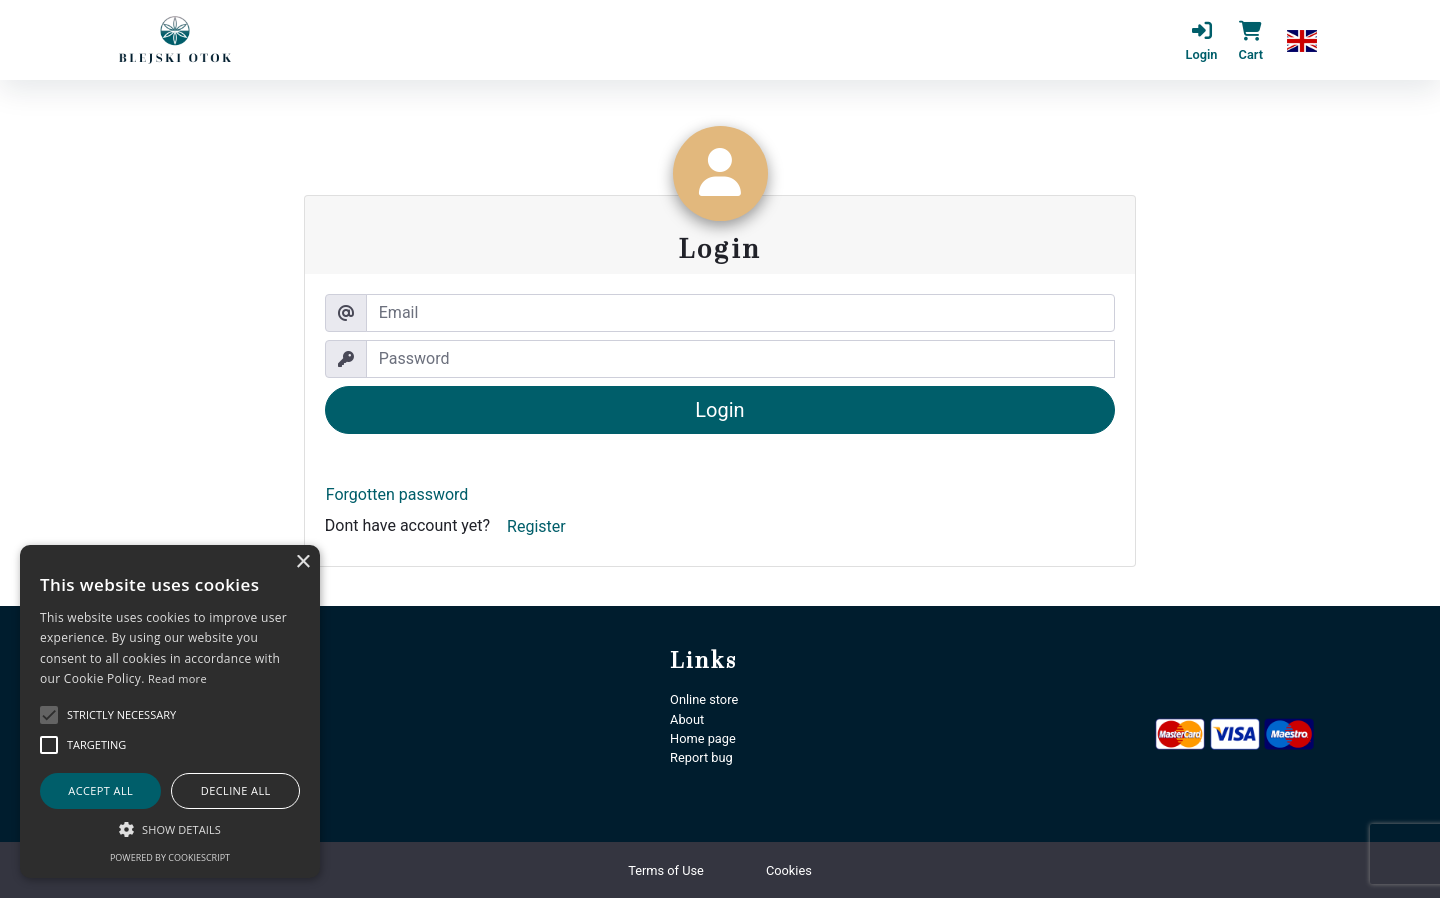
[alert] (170, 711)
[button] (1302, 40)
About (687, 719)
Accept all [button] (100, 790)
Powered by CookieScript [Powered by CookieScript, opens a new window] (170, 857)
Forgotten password (397, 494)
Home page (703, 738)
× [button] (302, 562)
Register (536, 526)
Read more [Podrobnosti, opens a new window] (177, 678)
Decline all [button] (236, 790)
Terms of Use (666, 870)
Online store (704, 699)
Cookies (789, 870)
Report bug (701, 757)
